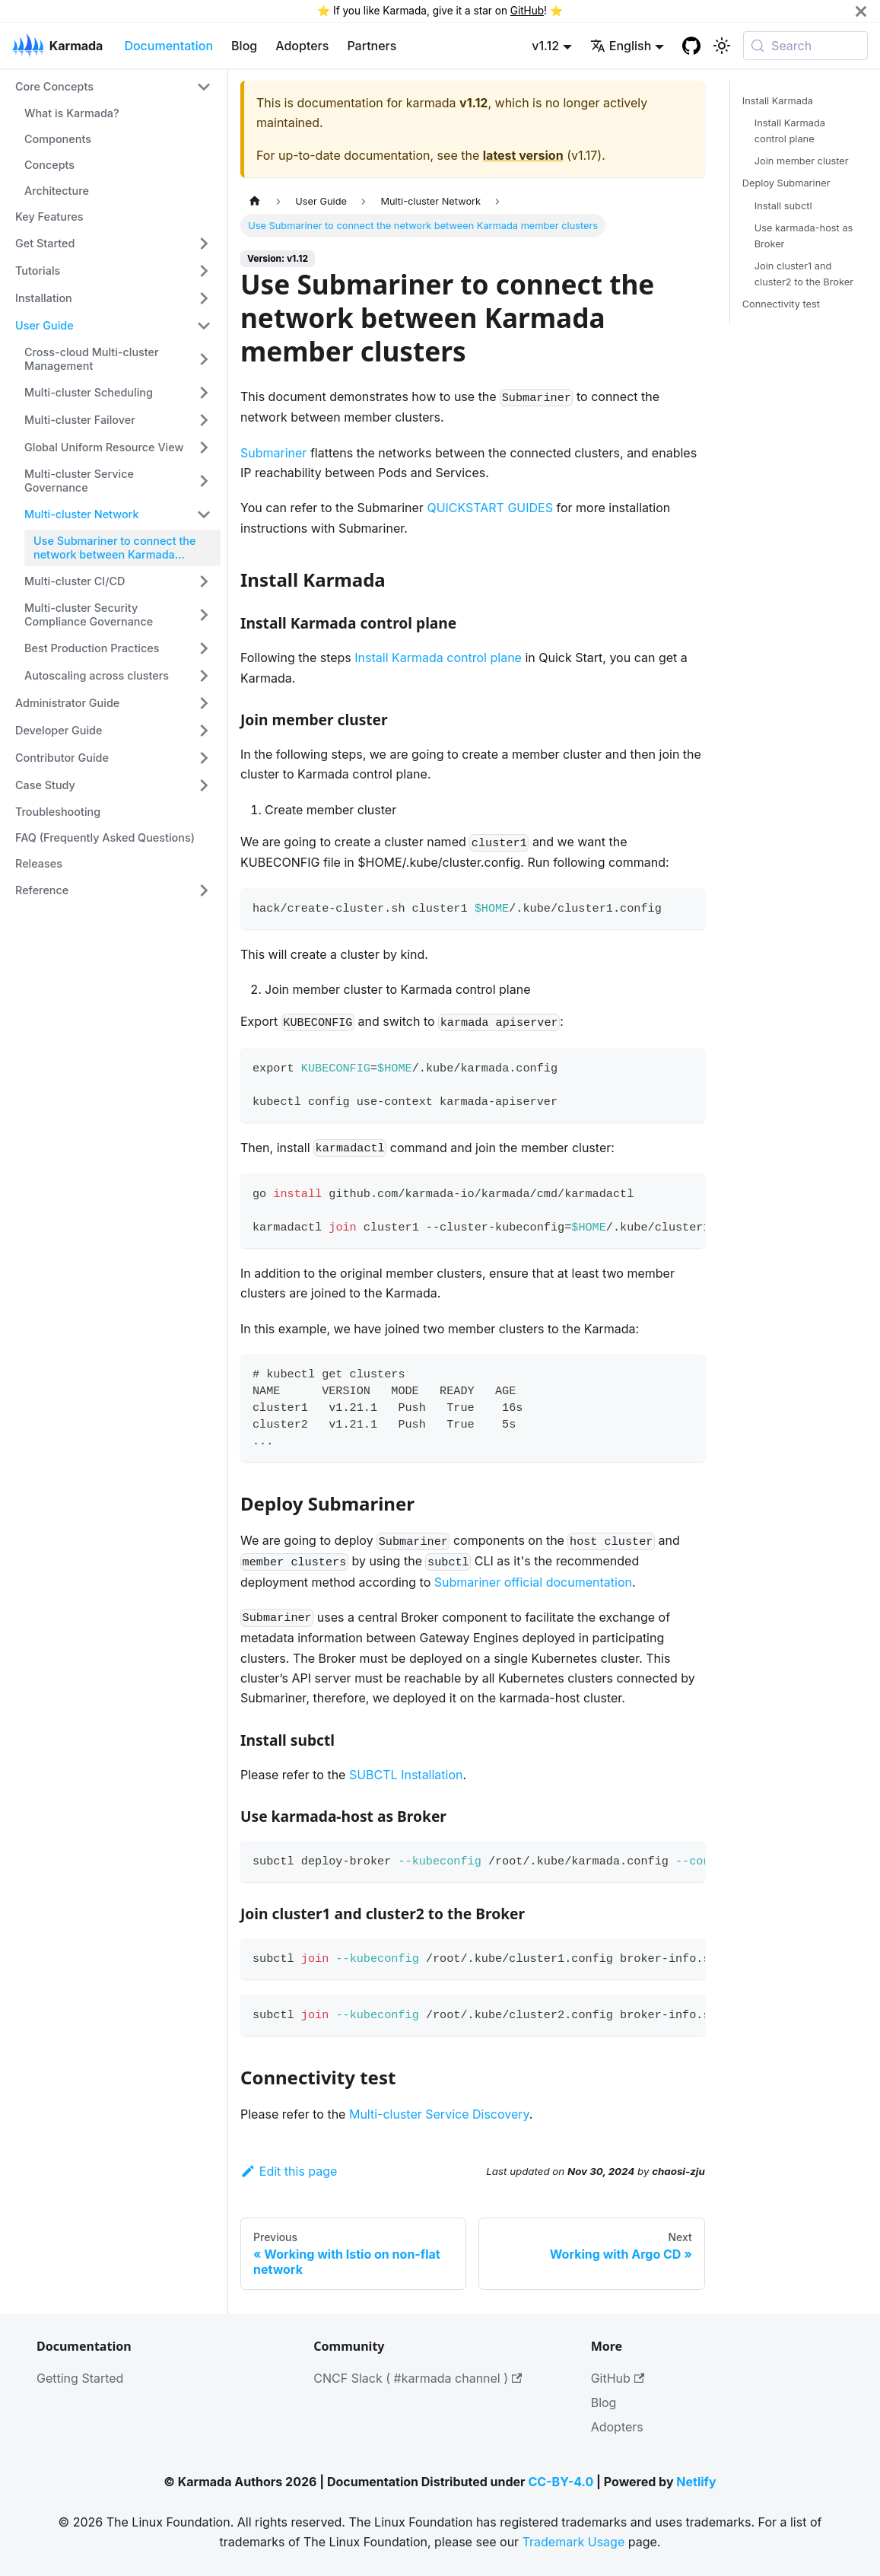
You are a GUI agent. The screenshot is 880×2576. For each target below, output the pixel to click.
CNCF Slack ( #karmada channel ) (417, 2378)
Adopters (302, 45)
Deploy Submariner (786, 183)
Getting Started (80, 2378)
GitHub (527, 11)
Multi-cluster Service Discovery (439, 2114)
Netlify (696, 2481)
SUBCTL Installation (406, 1774)
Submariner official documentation (533, 1582)
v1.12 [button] (545, 45)
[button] (113, 87)
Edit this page (288, 2171)
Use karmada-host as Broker (804, 236)
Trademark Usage (574, 2541)
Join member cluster (802, 161)
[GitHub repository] (691, 45)
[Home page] (254, 201)
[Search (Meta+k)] (805, 45)
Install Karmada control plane (438, 657)
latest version (523, 155)
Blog (244, 45)
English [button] (621, 45)
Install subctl (783, 206)
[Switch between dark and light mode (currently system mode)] (722, 45)
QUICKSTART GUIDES (490, 507)
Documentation (168, 45)
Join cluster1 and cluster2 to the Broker (804, 274)
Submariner (273, 452)
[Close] (861, 11)
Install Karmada (777, 101)
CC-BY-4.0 (560, 2481)
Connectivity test (781, 304)
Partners (371, 45)
